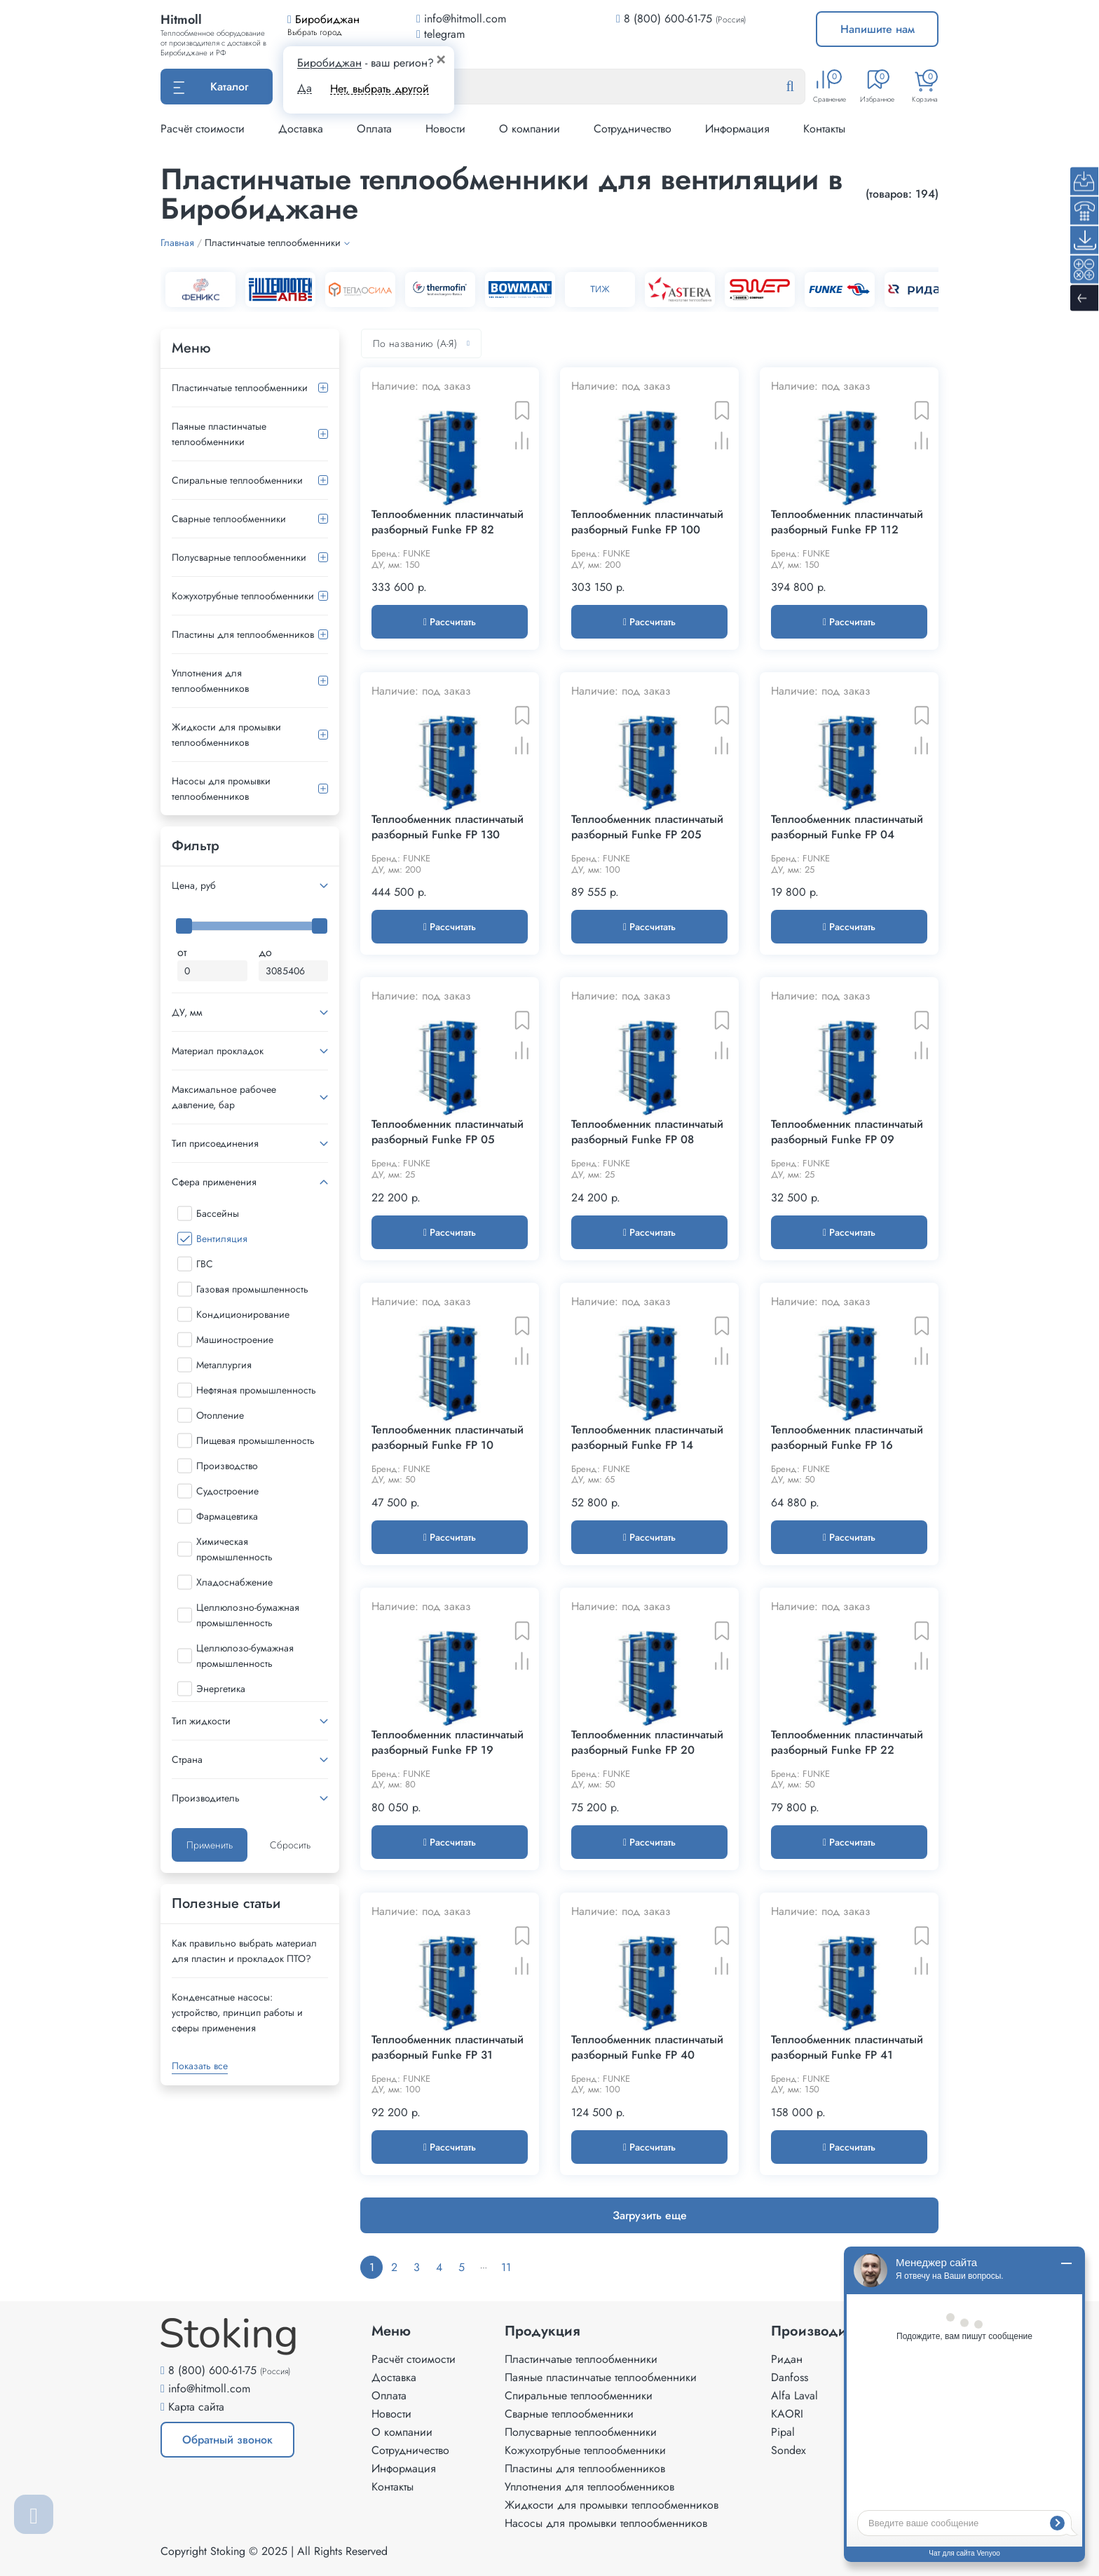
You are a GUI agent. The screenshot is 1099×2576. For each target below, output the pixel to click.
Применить (209, 1845)
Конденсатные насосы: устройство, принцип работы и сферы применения (237, 2012)
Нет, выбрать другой (379, 89)
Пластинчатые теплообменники (240, 388)
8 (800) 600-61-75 (668, 19)
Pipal (783, 2432)
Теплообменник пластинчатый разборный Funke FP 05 (447, 1132)
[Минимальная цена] (212, 970)
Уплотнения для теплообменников (210, 680)
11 (506, 2267)
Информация (737, 129)
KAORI (787, 2414)
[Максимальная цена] (294, 970)
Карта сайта (196, 2407)
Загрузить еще (650, 2215)
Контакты (824, 129)
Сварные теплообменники (229, 519)
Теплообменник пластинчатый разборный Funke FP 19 (447, 1742)
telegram (440, 34)
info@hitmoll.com (209, 2388)
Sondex (788, 2450)
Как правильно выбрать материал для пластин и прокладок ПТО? (244, 1950)
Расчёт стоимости (203, 129)
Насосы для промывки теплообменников (221, 788)
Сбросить (290, 1845)
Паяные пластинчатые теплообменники (219, 434)
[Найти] (801, 87)
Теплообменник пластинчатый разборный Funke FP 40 (647, 2047)
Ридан (787, 2359)
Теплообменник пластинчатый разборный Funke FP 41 (847, 2047)
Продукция (542, 2331)
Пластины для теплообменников (243, 634)
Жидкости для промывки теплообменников (226, 734)
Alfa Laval (794, 2395)
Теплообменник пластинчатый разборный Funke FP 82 (447, 522)
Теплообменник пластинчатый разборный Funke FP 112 (847, 522)
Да (304, 88)
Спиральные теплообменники (237, 480)
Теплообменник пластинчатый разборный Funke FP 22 (847, 1742)
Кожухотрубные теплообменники (243, 596)
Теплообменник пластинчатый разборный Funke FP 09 (847, 1132)
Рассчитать (449, 622)
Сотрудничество (632, 129)
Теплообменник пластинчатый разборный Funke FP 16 (847, 1437)
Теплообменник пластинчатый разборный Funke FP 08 (647, 1132)
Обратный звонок (227, 2440)
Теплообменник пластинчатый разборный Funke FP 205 (647, 827)
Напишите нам (877, 29)
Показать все (200, 2066)
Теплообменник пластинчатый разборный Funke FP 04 (847, 827)
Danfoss (789, 2377)
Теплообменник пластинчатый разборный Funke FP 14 (647, 1437)
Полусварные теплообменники (239, 557)
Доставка (300, 129)
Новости (445, 129)
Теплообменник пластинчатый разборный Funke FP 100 (647, 522)
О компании (529, 129)
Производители (823, 2331)
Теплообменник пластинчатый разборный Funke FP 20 (647, 1742)
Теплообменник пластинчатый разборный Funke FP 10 (447, 1437)
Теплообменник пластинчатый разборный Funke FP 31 (447, 2047)
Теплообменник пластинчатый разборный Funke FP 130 (447, 827)
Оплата (374, 129)
